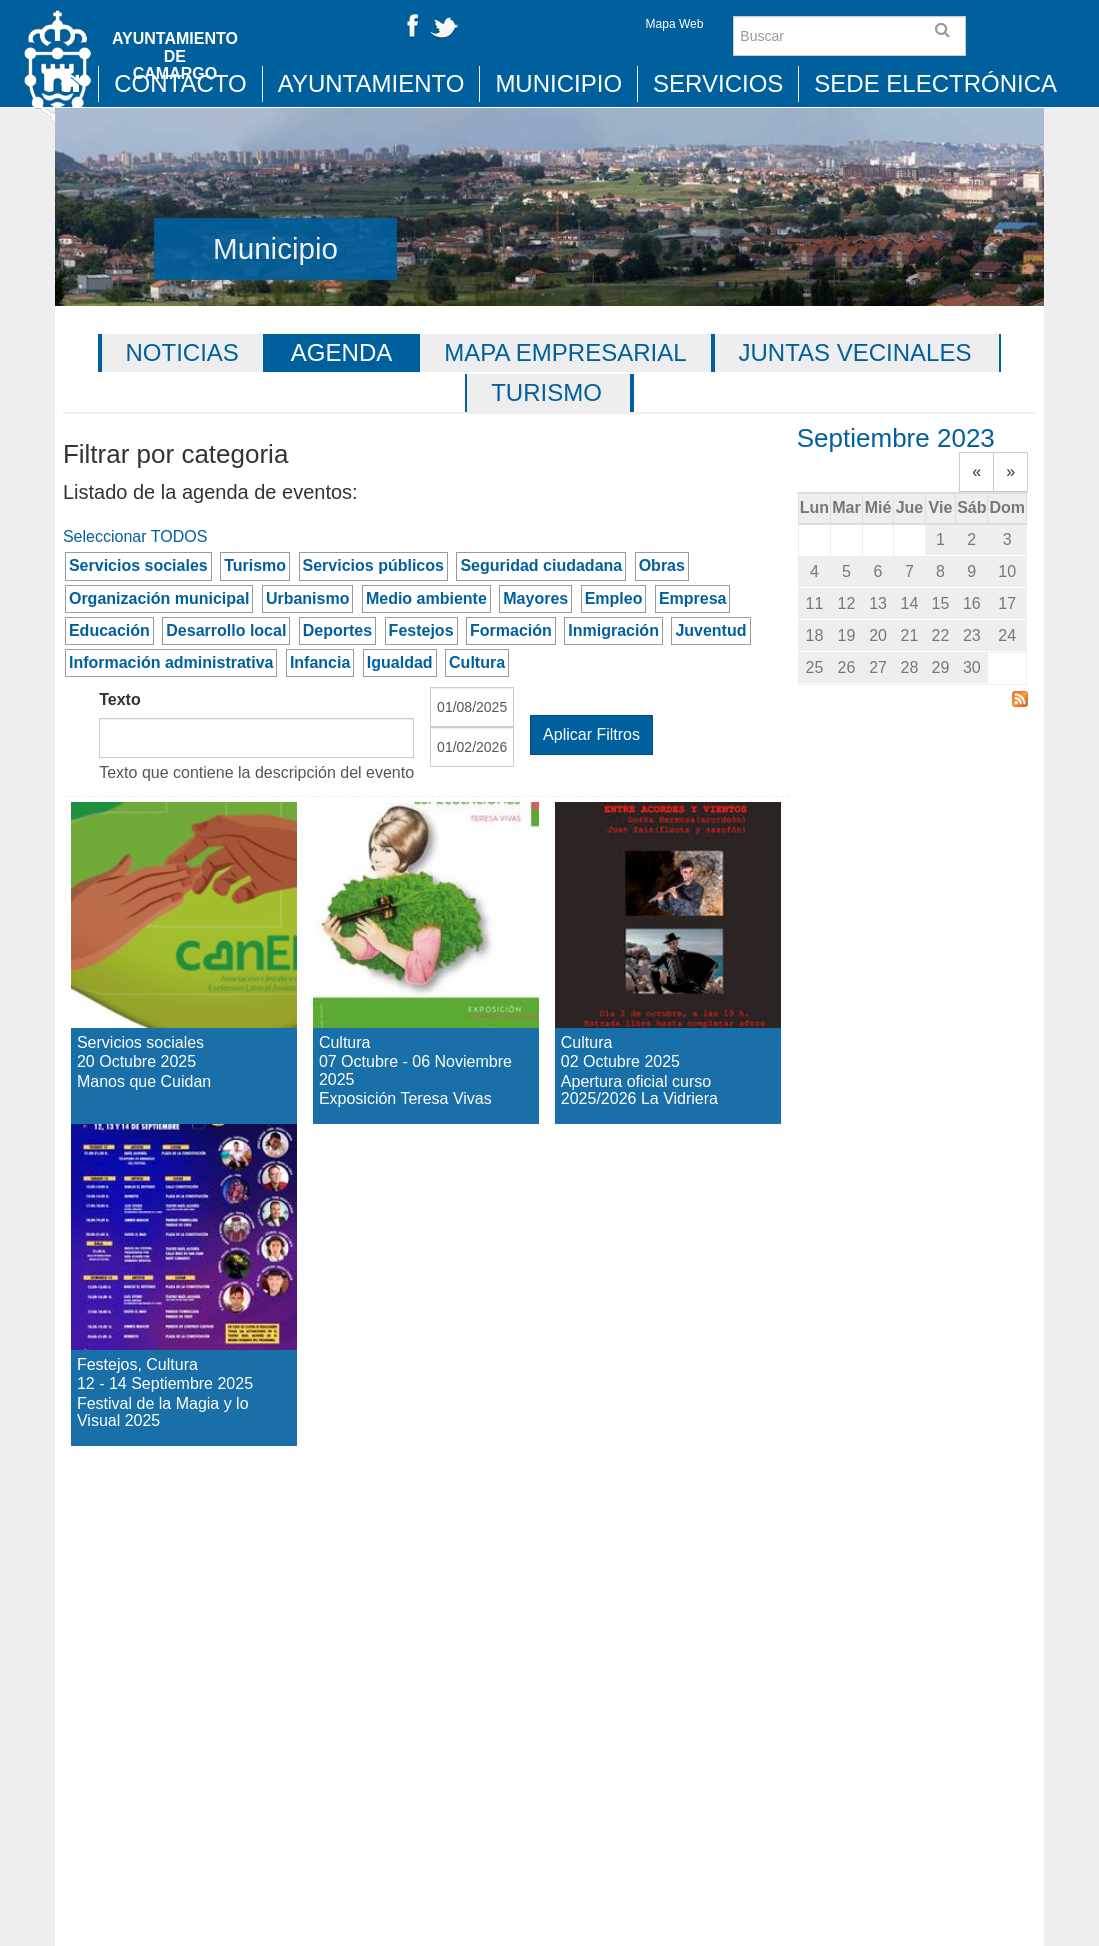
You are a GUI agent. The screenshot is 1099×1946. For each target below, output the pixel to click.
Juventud (710, 630)
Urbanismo (308, 598)
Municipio (558, 83)
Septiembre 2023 (896, 438)
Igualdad (400, 662)
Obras (662, 565)
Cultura (477, 662)
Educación (109, 630)
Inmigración (613, 630)
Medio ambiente (426, 598)
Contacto (180, 83)
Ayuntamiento (371, 83)
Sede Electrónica (935, 83)
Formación (511, 630)
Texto (119, 699)
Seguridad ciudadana (541, 565)
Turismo (546, 392)
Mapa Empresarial (565, 352)
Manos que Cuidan (150, 837)
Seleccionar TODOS (135, 536)
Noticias (182, 352)
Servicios (718, 83)
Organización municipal (159, 598)
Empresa (693, 598)
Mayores (535, 598)
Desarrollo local (226, 630)
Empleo (614, 598)
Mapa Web (675, 24)
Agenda (341, 352)
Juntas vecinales (855, 352)
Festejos (421, 630)
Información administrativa (171, 662)
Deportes (337, 630)
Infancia (320, 662)
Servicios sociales (138, 565)
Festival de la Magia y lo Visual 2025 (165, 1176)
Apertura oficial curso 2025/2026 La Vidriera (661, 872)
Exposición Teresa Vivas (404, 837)
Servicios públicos (373, 565)
